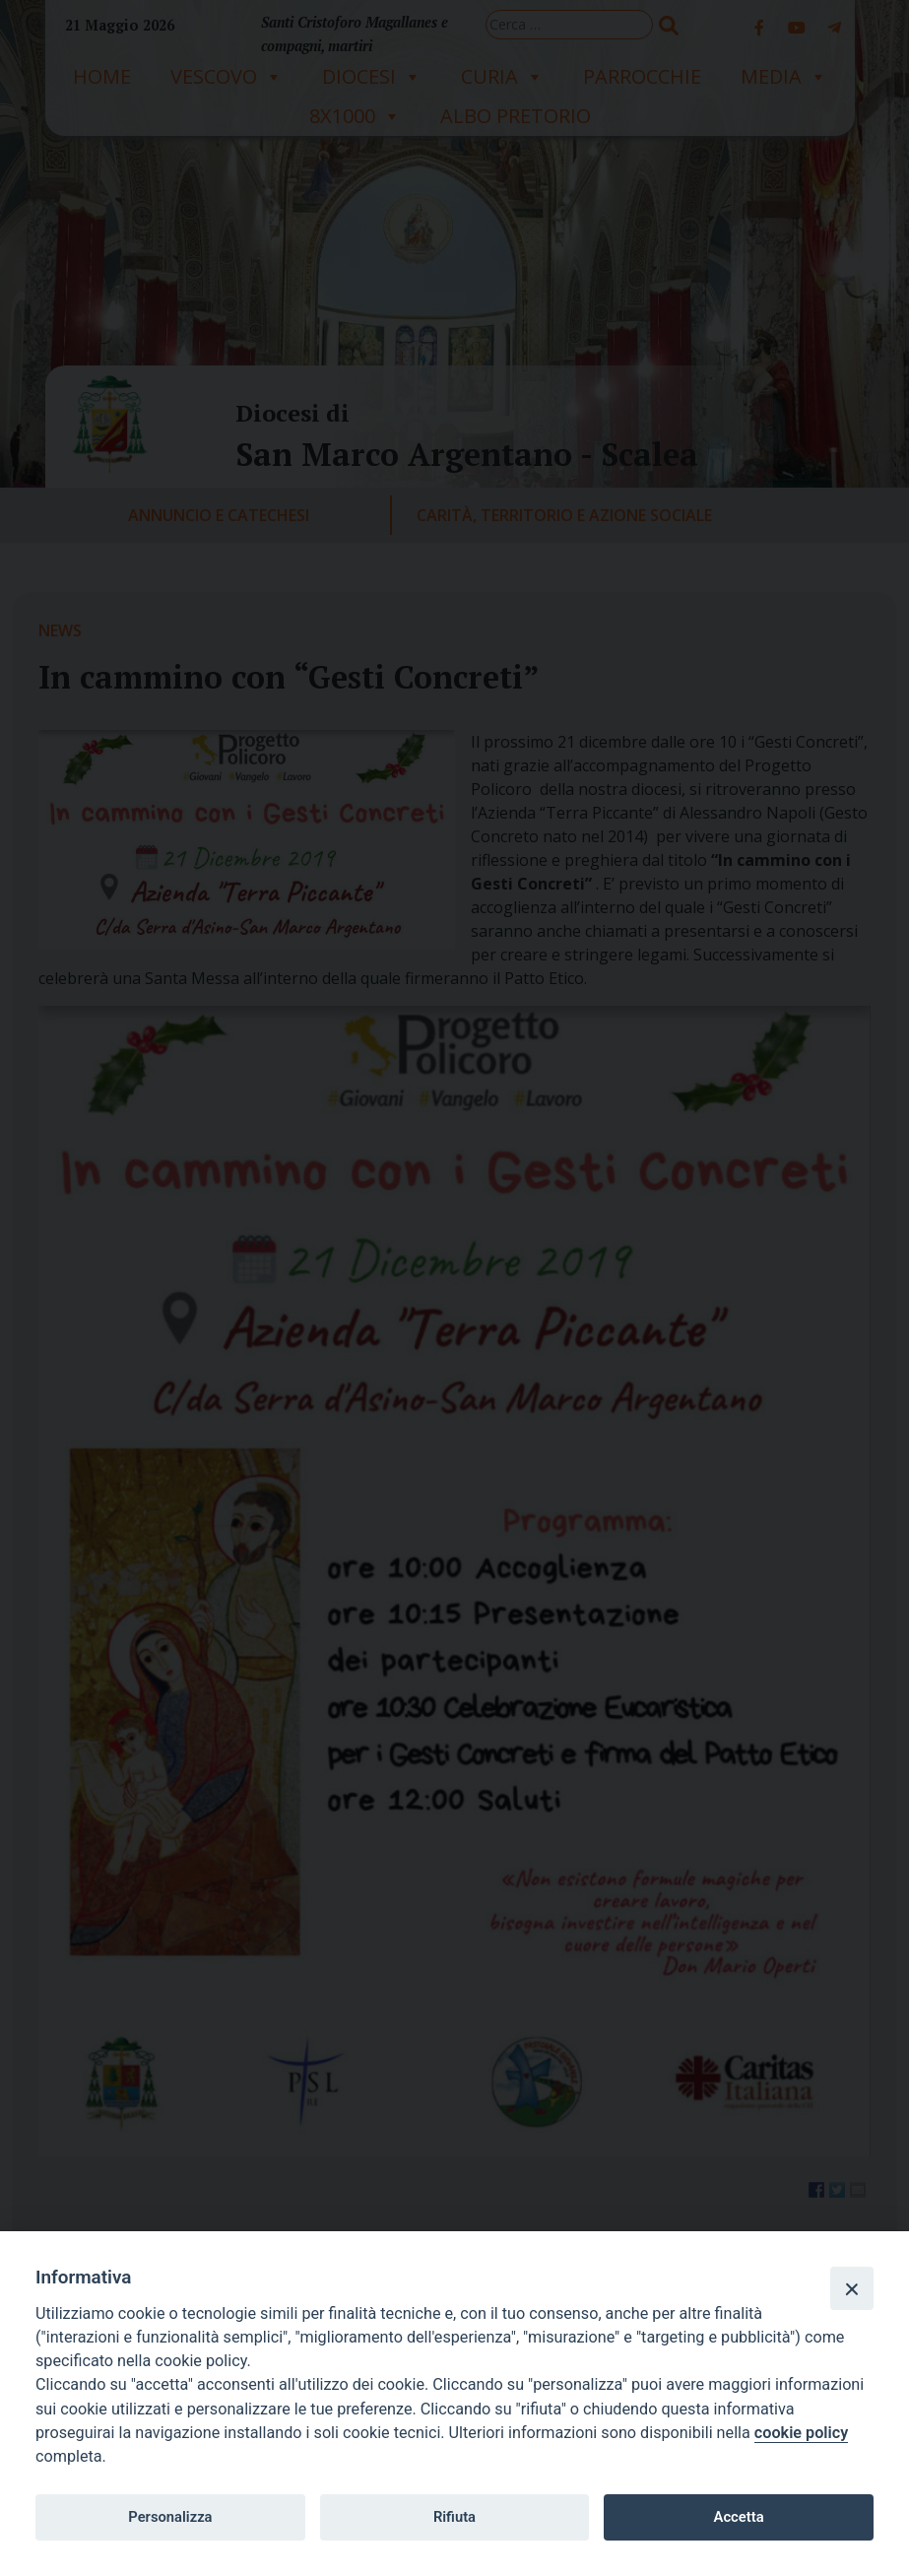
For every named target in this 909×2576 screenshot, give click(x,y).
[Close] (852, 2288)
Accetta (739, 2517)
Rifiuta (454, 2517)
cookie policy (801, 2432)
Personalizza (170, 2517)
